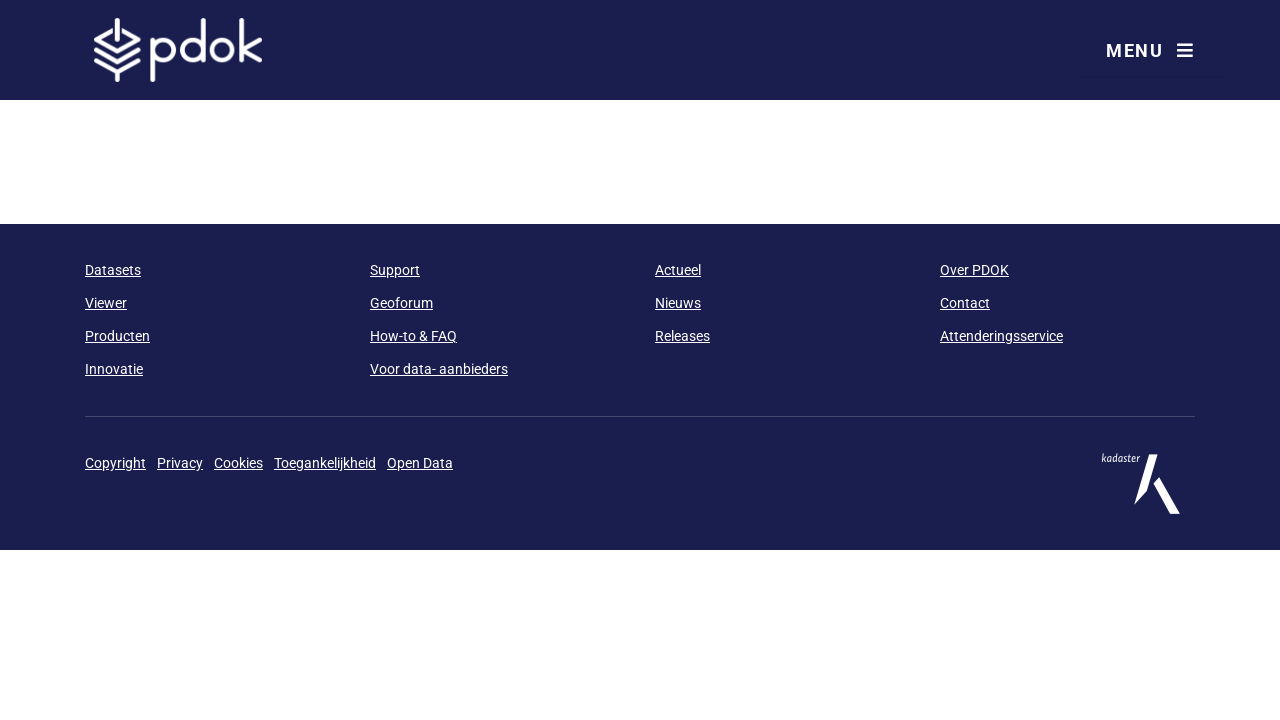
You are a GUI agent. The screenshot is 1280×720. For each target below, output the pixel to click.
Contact (965, 303)
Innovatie (114, 369)
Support (395, 270)
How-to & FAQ (413, 336)
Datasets (113, 270)
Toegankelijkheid (325, 463)
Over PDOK (974, 270)
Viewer (106, 303)
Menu (1150, 50)
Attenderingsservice (1001, 336)
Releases (682, 336)
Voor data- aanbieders (439, 369)
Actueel (678, 270)
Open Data (420, 463)
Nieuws (678, 303)
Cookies (238, 463)
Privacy (180, 463)
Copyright (115, 463)
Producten (117, 336)
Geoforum (401, 303)
